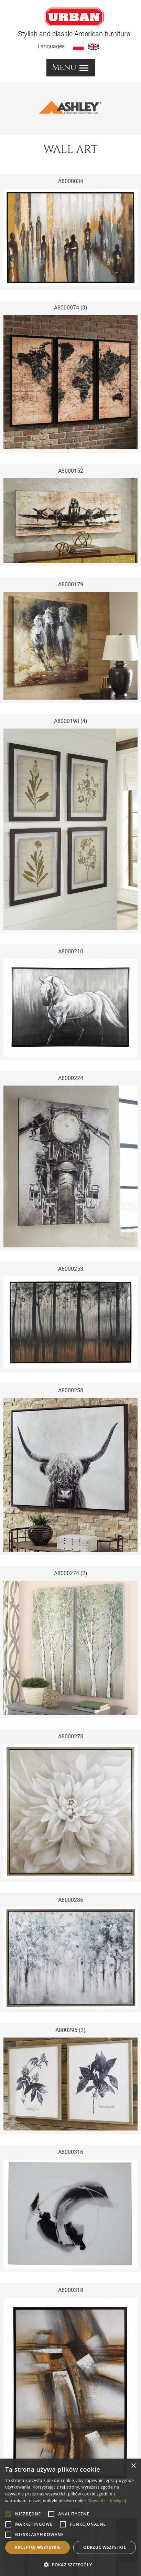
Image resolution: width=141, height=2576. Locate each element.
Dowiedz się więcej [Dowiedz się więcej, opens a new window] (107, 2501)
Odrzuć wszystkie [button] (104, 2547)
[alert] (70, 2517)
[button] (70, 2564)
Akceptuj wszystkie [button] (38, 2547)
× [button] (133, 2466)
